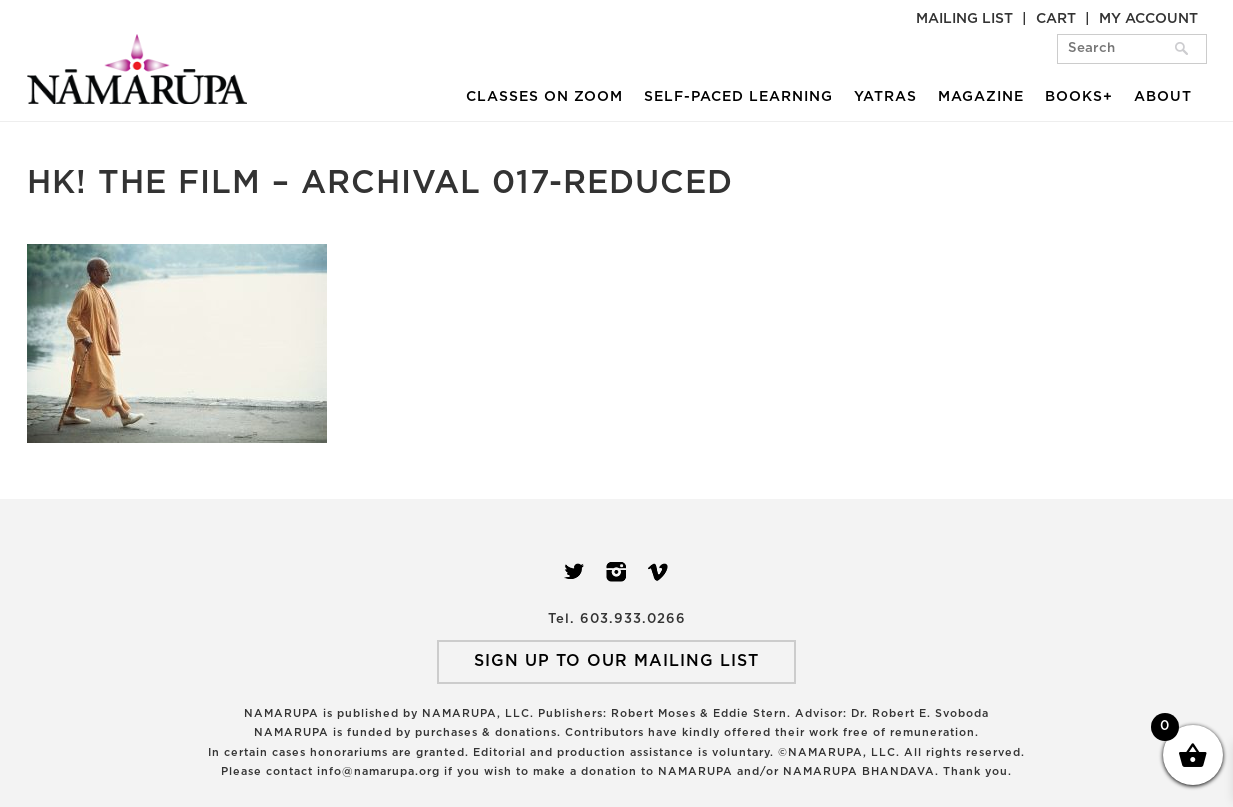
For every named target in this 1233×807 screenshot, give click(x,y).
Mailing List (964, 19)
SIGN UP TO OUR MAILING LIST (616, 661)
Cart (1056, 19)
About (1163, 97)
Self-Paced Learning (738, 97)
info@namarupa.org (378, 771)
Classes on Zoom (544, 97)
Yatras (885, 97)
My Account (1148, 19)
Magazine (981, 97)
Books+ (1079, 97)
